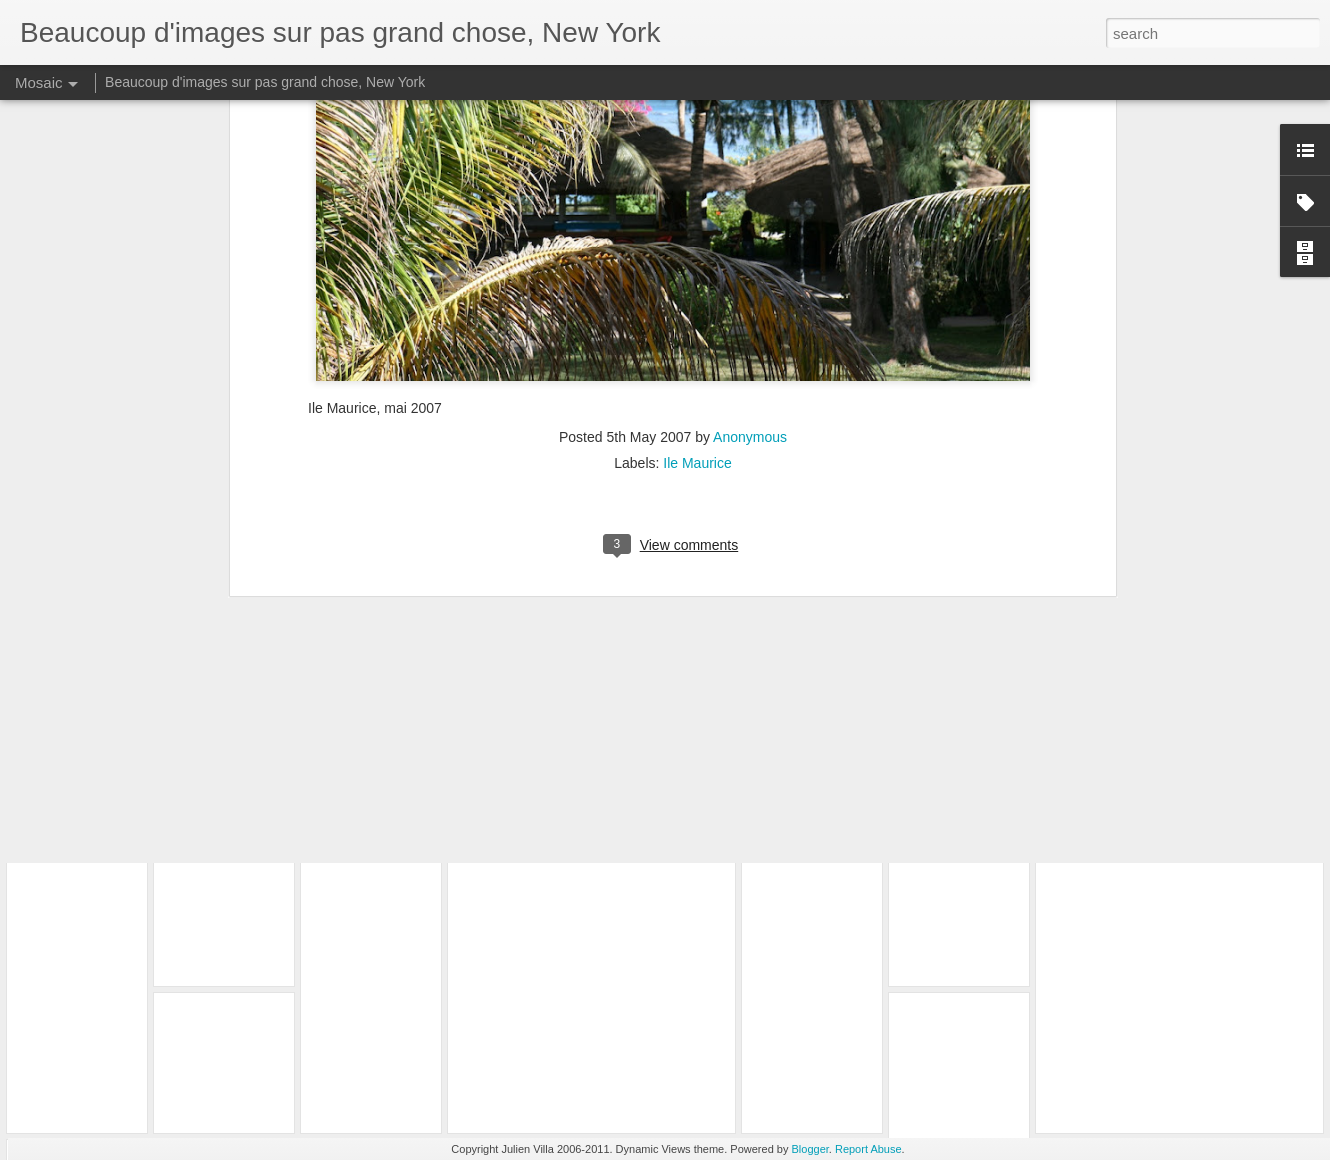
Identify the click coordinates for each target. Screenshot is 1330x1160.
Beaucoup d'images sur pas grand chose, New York (265, 82)
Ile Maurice (697, 251)
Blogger (810, 1149)
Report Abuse (868, 1149)
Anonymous (750, 225)
